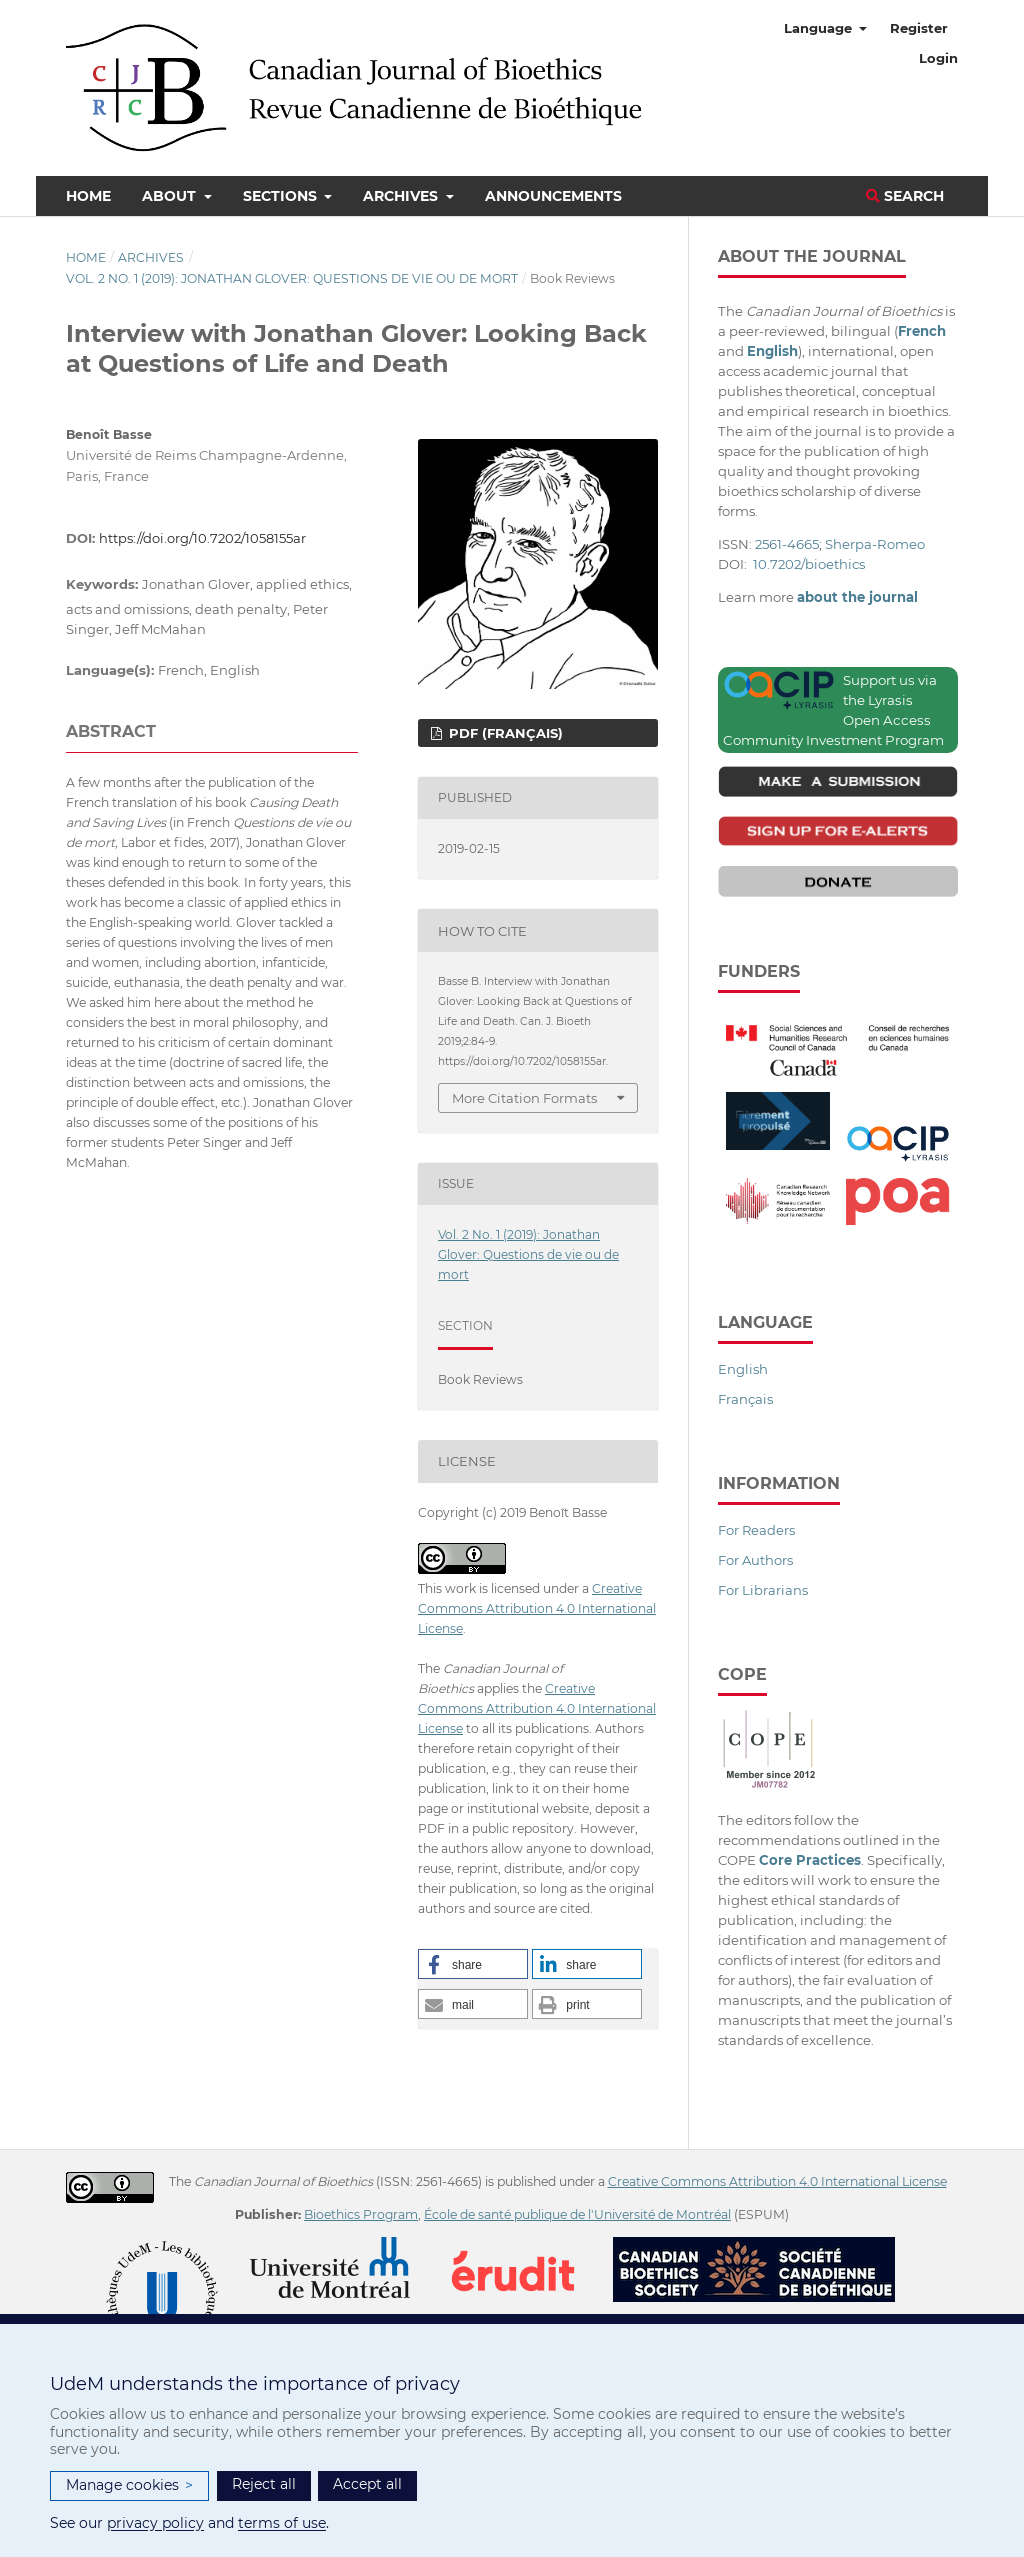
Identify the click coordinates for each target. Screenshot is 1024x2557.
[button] (473, 1964)
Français (745, 1399)
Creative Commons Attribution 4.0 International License (537, 1608)
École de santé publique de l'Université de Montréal (577, 2214)
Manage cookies (129, 2485)
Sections (282, 196)
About (171, 196)
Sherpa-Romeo (875, 544)
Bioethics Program (361, 2214)
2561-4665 (787, 544)
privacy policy (155, 2523)
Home (88, 196)
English (743, 1369)
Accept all (367, 2484)
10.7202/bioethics (809, 564)
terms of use (282, 2523)
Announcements (553, 196)
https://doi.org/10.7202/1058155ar (202, 538)
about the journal (857, 597)
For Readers (756, 1530)
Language (820, 28)
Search (905, 196)
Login (938, 58)
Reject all (264, 2484)
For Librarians (763, 1590)
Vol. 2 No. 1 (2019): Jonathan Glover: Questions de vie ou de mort (292, 278)
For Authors (755, 1560)
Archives (402, 196)
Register (919, 28)
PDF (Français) (504, 733)
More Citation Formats (524, 1098)
